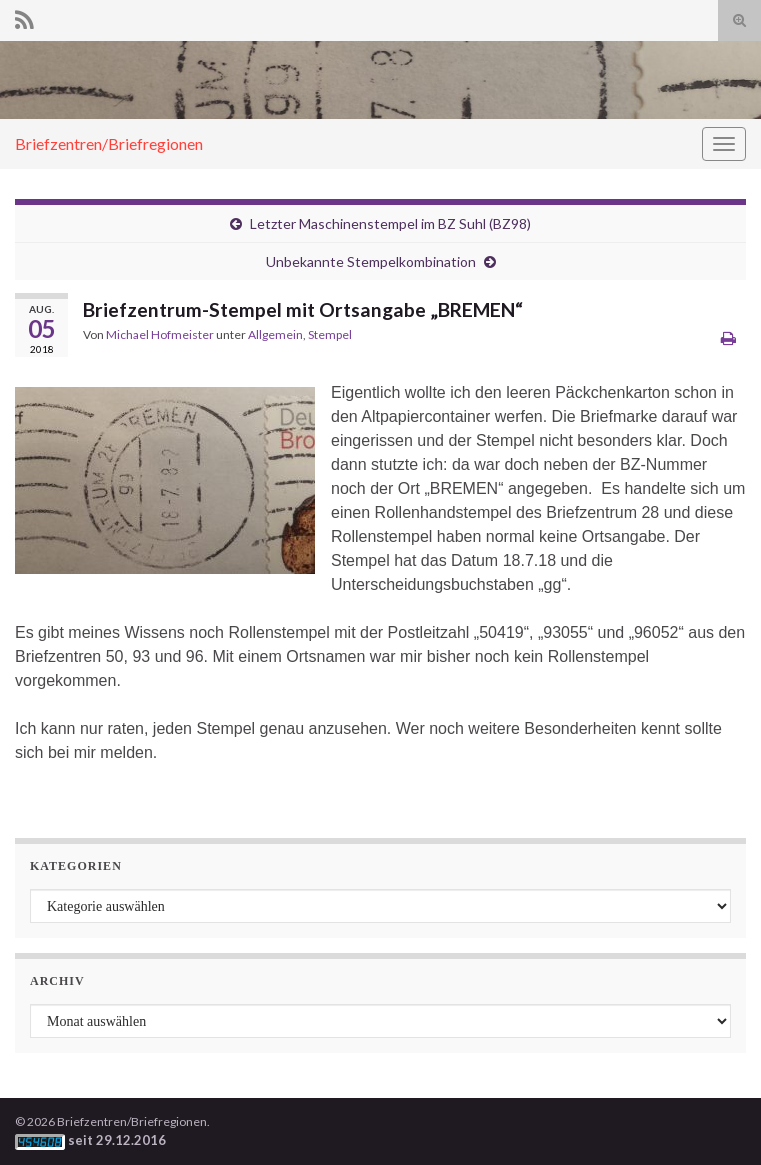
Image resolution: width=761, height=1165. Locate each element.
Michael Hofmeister (160, 334)
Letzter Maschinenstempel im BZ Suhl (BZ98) (390, 223)
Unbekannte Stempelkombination (371, 261)
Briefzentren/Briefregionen (109, 143)
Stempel (330, 334)
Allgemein (275, 334)
